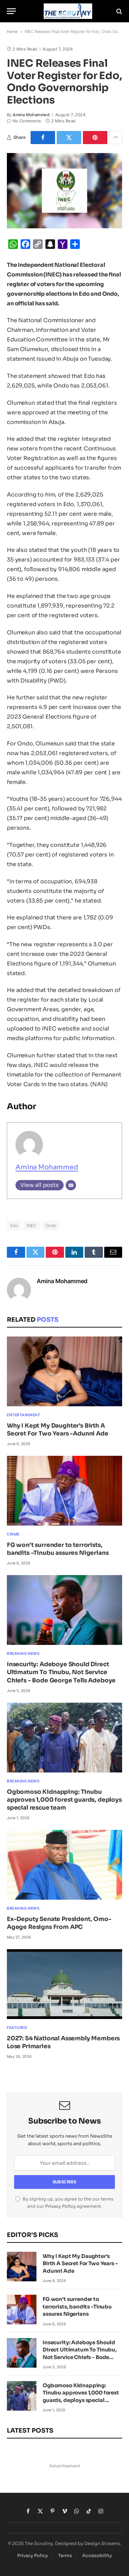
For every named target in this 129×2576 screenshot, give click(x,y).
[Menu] (11, 11)
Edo (14, 1225)
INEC (31, 1225)
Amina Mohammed (31, 114)
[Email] (71, 1185)
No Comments (24, 120)
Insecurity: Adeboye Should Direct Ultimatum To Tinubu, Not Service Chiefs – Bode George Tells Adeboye (61, 1672)
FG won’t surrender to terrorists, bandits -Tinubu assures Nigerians (77, 2306)
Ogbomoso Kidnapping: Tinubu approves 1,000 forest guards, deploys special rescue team (64, 1799)
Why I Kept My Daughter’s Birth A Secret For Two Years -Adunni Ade (80, 2263)
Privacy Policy (60, 2206)
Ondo (50, 1225)
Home (12, 31)
